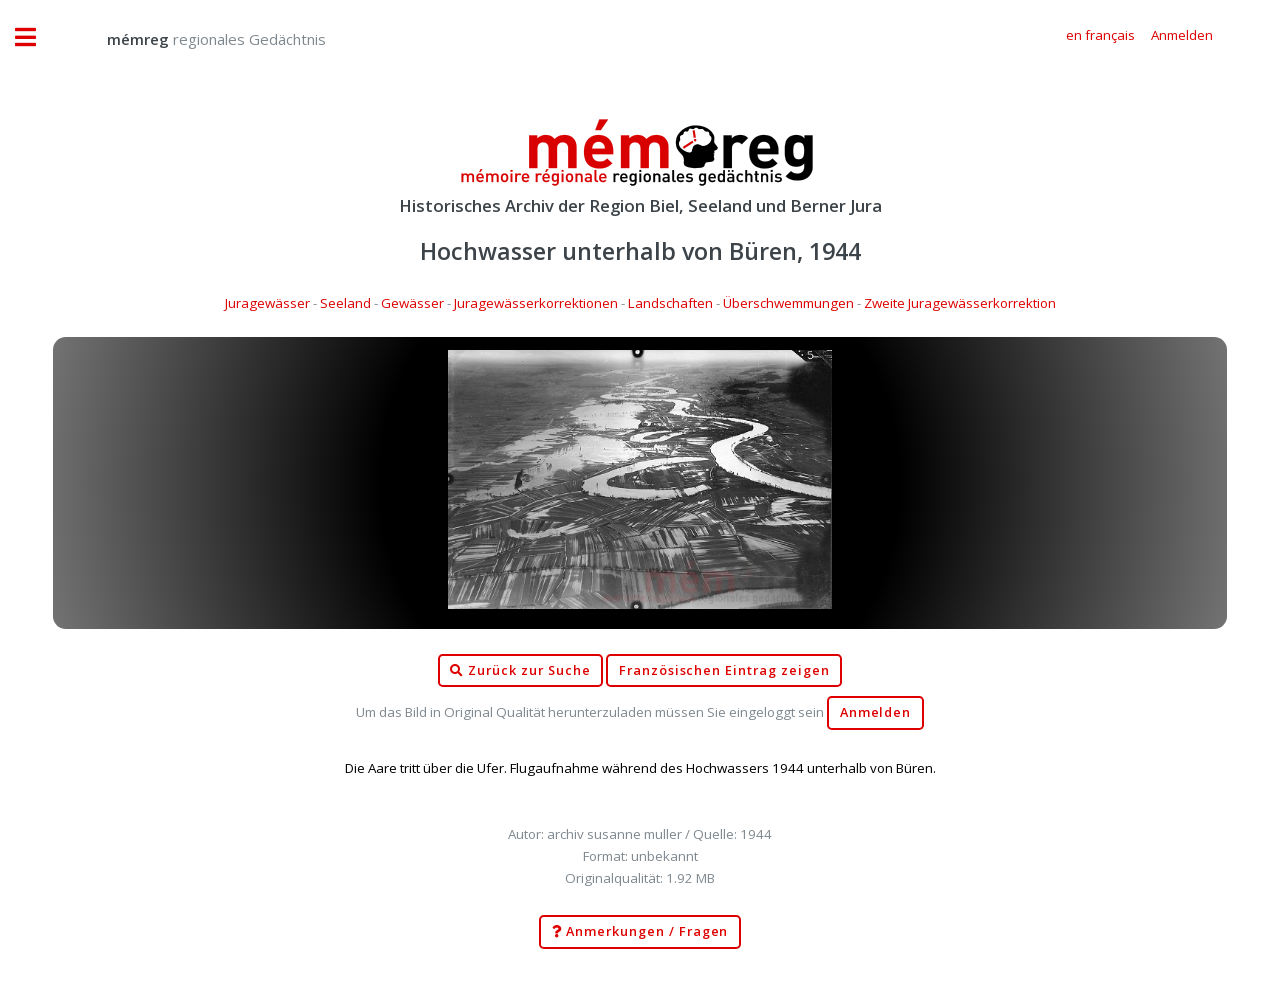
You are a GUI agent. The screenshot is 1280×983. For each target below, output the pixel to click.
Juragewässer (267, 303)
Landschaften (670, 303)
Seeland (345, 303)
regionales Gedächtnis (196, 39)
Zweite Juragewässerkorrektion (960, 303)
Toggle (36, 37)
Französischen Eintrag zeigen (724, 670)
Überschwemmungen (788, 303)
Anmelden (876, 712)
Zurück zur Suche (520, 671)
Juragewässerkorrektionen (536, 303)
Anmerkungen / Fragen (640, 932)
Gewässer (412, 303)
